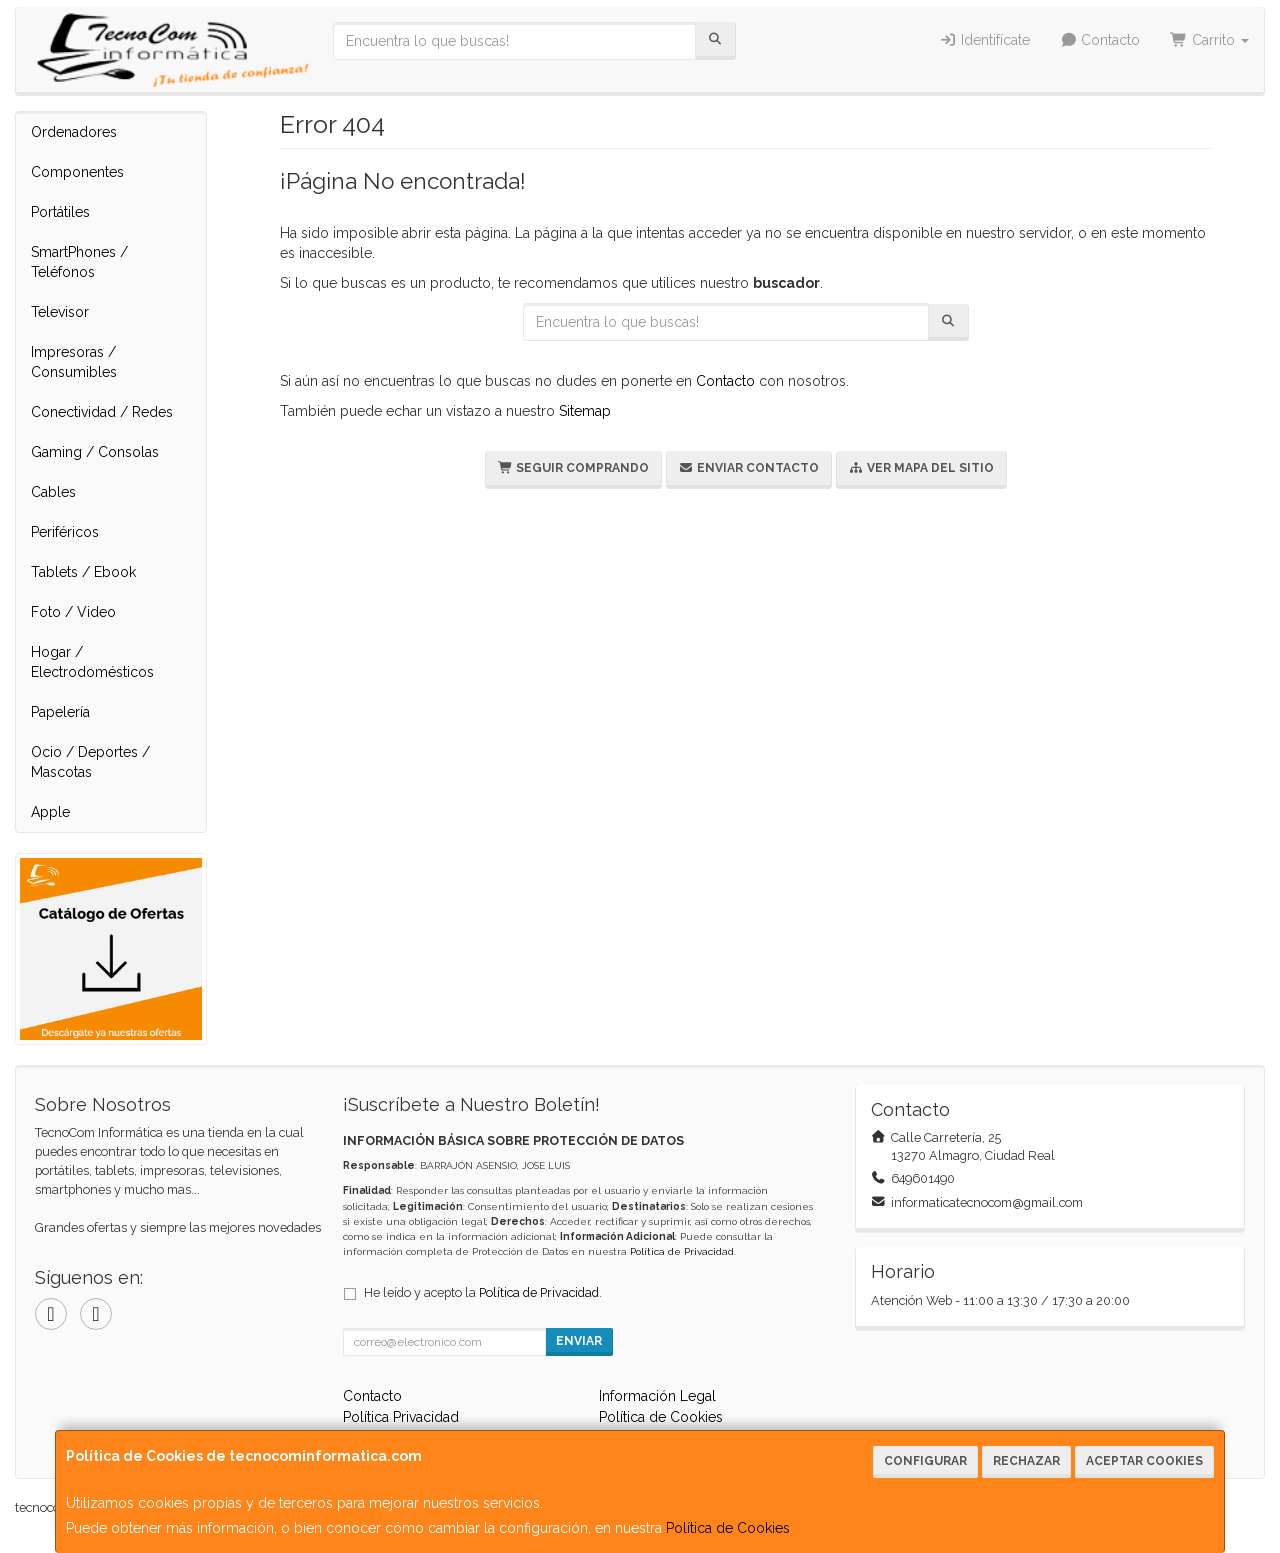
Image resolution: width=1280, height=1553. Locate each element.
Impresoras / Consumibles (74, 362)
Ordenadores (74, 132)
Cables (53, 492)
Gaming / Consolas (95, 452)
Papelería (60, 712)
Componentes (77, 172)
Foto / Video (73, 612)
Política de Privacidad (682, 1251)
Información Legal (657, 1396)
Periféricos (65, 532)
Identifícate (984, 40)
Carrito (1209, 40)
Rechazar (1026, 1461)
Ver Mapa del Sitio (921, 468)
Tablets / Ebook (83, 572)
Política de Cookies (728, 1528)
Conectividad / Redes (102, 412)
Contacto (1100, 40)
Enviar (579, 1341)
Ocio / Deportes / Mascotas (90, 762)
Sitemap (585, 411)
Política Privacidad (401, 1417)
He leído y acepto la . (483, 1292)
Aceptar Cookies (1144, 1461)
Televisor (60, 312)
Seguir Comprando (573, 468)
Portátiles (60, 212)
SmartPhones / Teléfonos (79, 262)
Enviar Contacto (749, 468)
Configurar (925, 1461)
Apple (50, 812)
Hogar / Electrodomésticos (92, 662)
